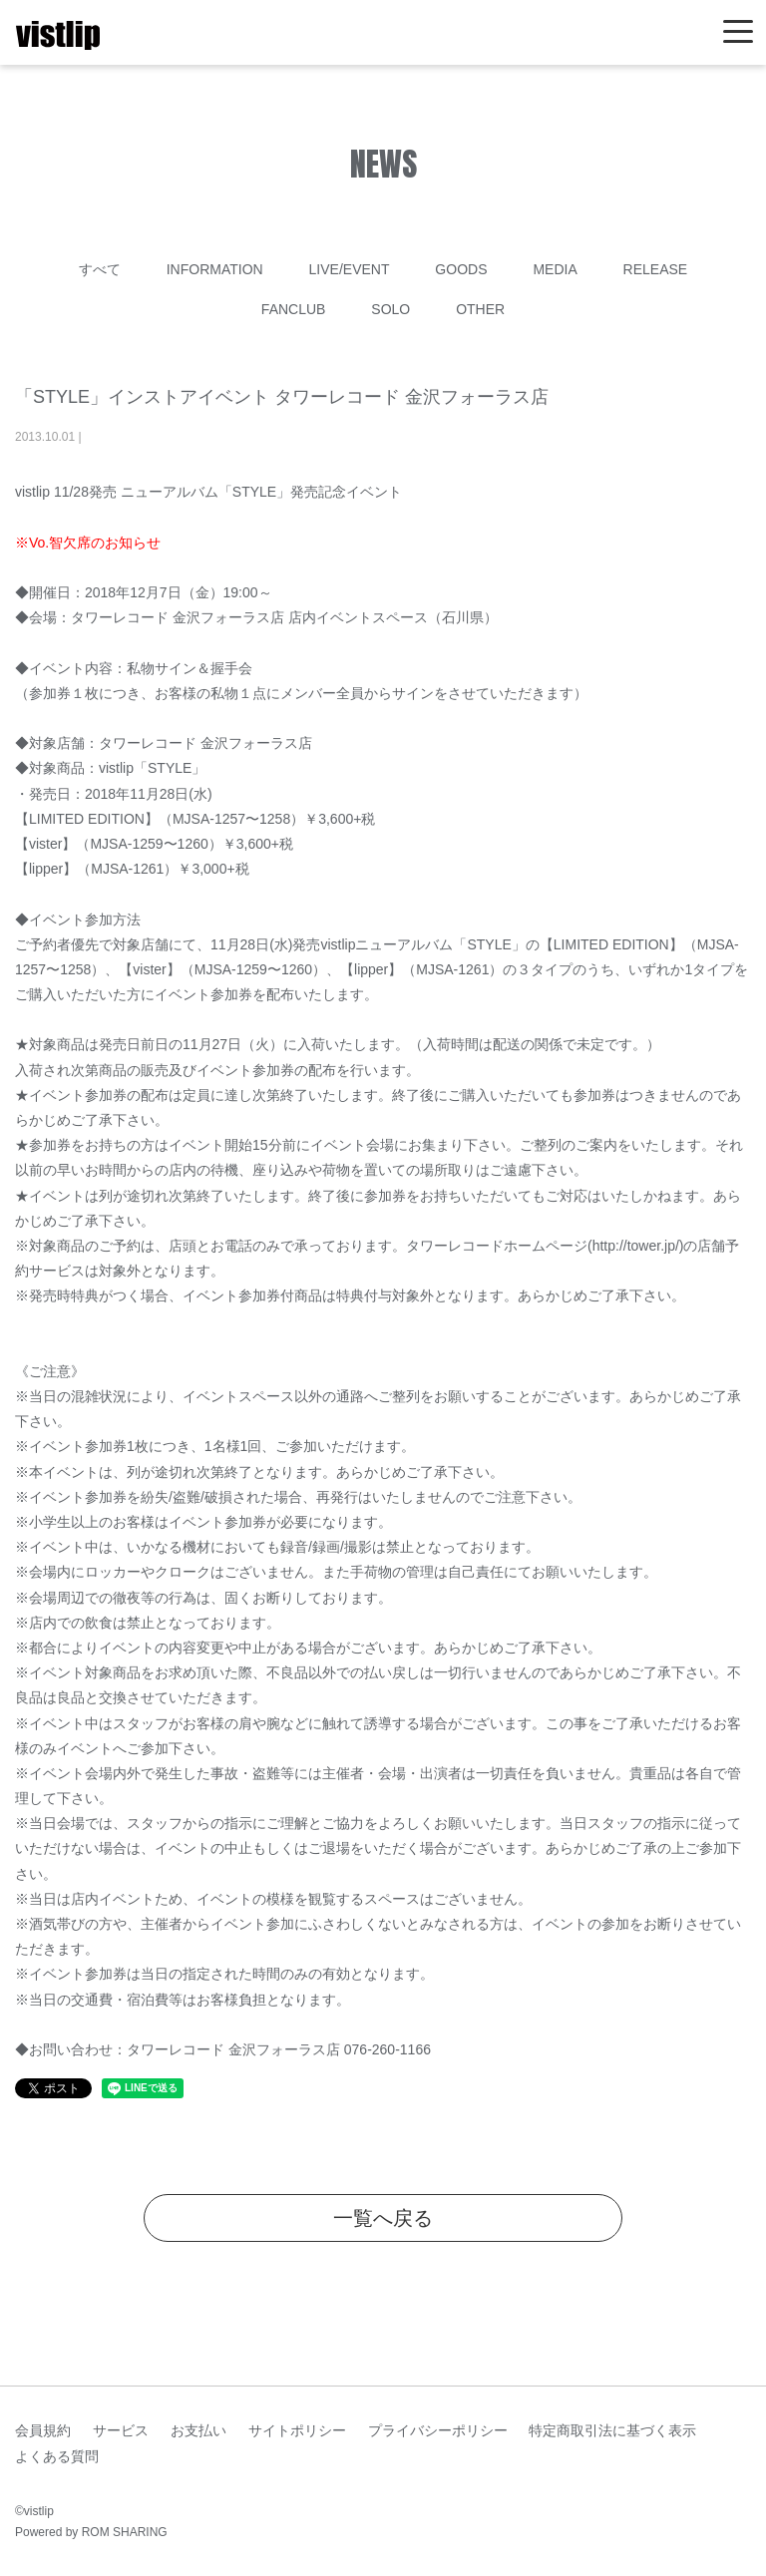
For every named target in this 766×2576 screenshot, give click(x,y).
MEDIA (554, 269)
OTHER (480, 309)
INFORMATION (215, 269)
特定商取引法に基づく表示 (612, 2430)
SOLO (390, 309)
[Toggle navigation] (738, 32)
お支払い (198, 2430)
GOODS (461, 269)
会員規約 (43, 2430)
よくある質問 (57, 2456)
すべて (100, 269)
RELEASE (655, 269)
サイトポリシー (297, 2430)
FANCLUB (293, 309)
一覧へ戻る (383, 2218)
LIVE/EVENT (349, 269)
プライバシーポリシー (438, 2430)
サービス (121, 2430)
